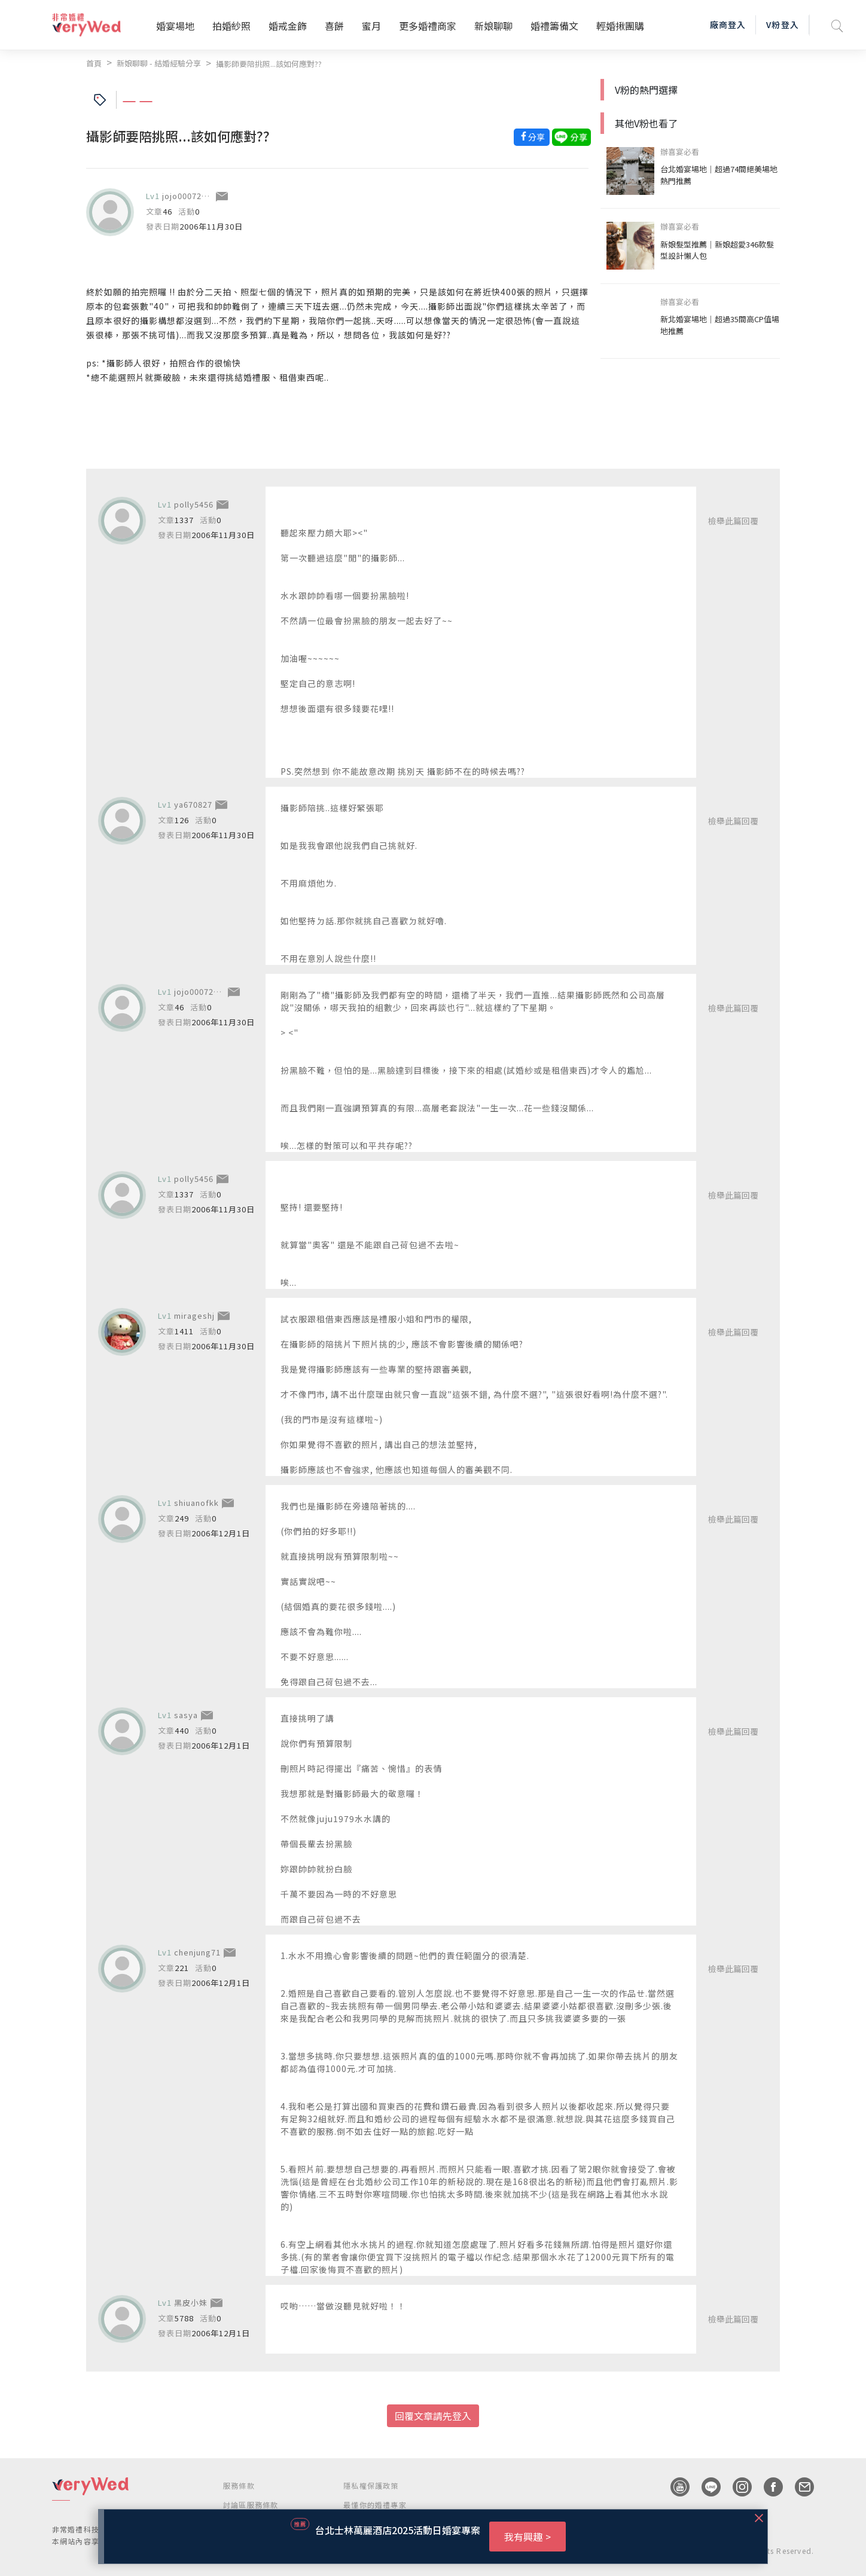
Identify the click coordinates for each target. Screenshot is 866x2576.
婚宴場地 (175, 26)
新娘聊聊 (493, 26)
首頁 (94, 63)
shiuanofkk (196, 1502)
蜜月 (371, 26)
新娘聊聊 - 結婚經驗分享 (159, 63)
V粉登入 (782, 24)
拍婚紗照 (231, 26)
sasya (186, 1715)
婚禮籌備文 (554, 26)
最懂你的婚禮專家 (375, 2504)
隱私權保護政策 (370, 2485)
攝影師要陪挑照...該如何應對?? (269, 63)
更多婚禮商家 (427, 26)
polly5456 (194, 504)
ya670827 (193, 804)
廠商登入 (728, 24)
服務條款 (239, 2485)
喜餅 (334, 26)
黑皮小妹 (191, 2302)
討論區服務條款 (250, 2504)
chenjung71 (197, 1952)
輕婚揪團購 (620, 26)
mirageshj (194, 1315)
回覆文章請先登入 (433, 2416)
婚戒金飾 (288, 26)
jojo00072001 (189, 195)
